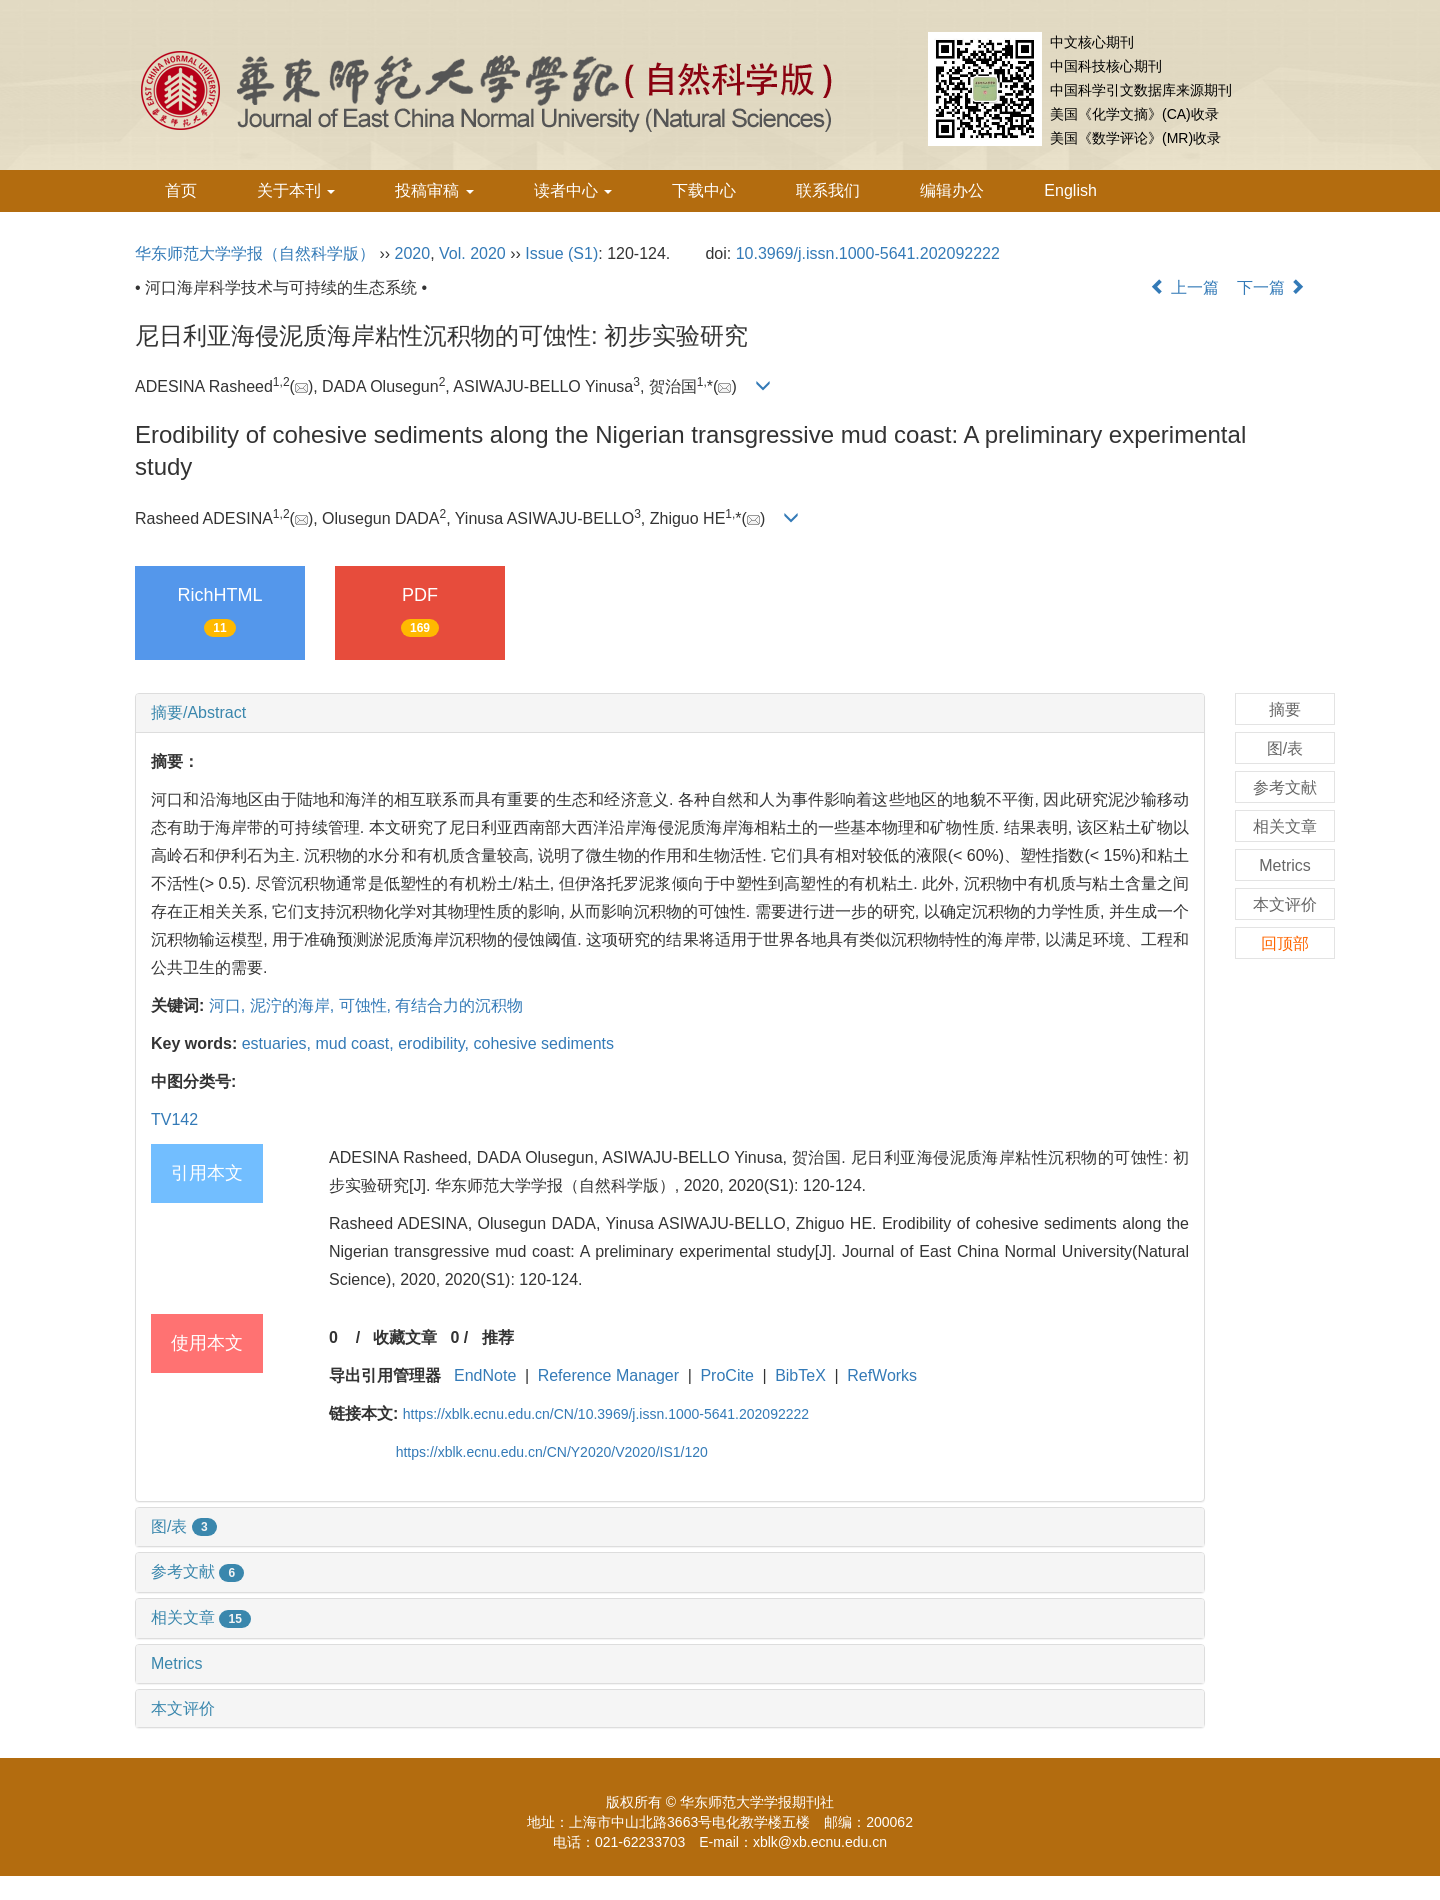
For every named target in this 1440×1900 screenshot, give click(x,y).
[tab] (670, 713)
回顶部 (1285, 943)
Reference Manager (608, 1375)
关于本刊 (296, 190)
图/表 (184, 1526)
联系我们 (828, 190)
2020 (413, 253)
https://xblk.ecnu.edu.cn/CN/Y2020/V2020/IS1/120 (552, 1452)
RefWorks (882, 1375)
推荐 (498, 1337)
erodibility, (435, 1043)
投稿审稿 (434, 190)
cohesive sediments (544, 1043)
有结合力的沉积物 (459, 1005)
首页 (181, 190)
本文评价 (183, 1708)
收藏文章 (405, 1337)
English (1070, 190)
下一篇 (1271, 287)
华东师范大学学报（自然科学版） (255, 253)
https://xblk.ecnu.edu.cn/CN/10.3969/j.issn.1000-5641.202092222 (606, 1414)
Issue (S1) (561, 253)
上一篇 (1184, 287)
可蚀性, (367, 1005)
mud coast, (357, 1043)
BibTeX (800, 1375)
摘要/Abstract (198, 712)
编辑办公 (952, 190)
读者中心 (573, 190)
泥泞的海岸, (294, 1005)
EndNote (485, 1375)
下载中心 (704, 190)
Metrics (177, 1663)
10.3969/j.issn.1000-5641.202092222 (868, 253)
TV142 (174, 1119)
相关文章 (201, 1617)
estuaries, (279, 1043)
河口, (229, 1005)
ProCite (726, 1375)
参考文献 (197, 1571)
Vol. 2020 (472, 253)
